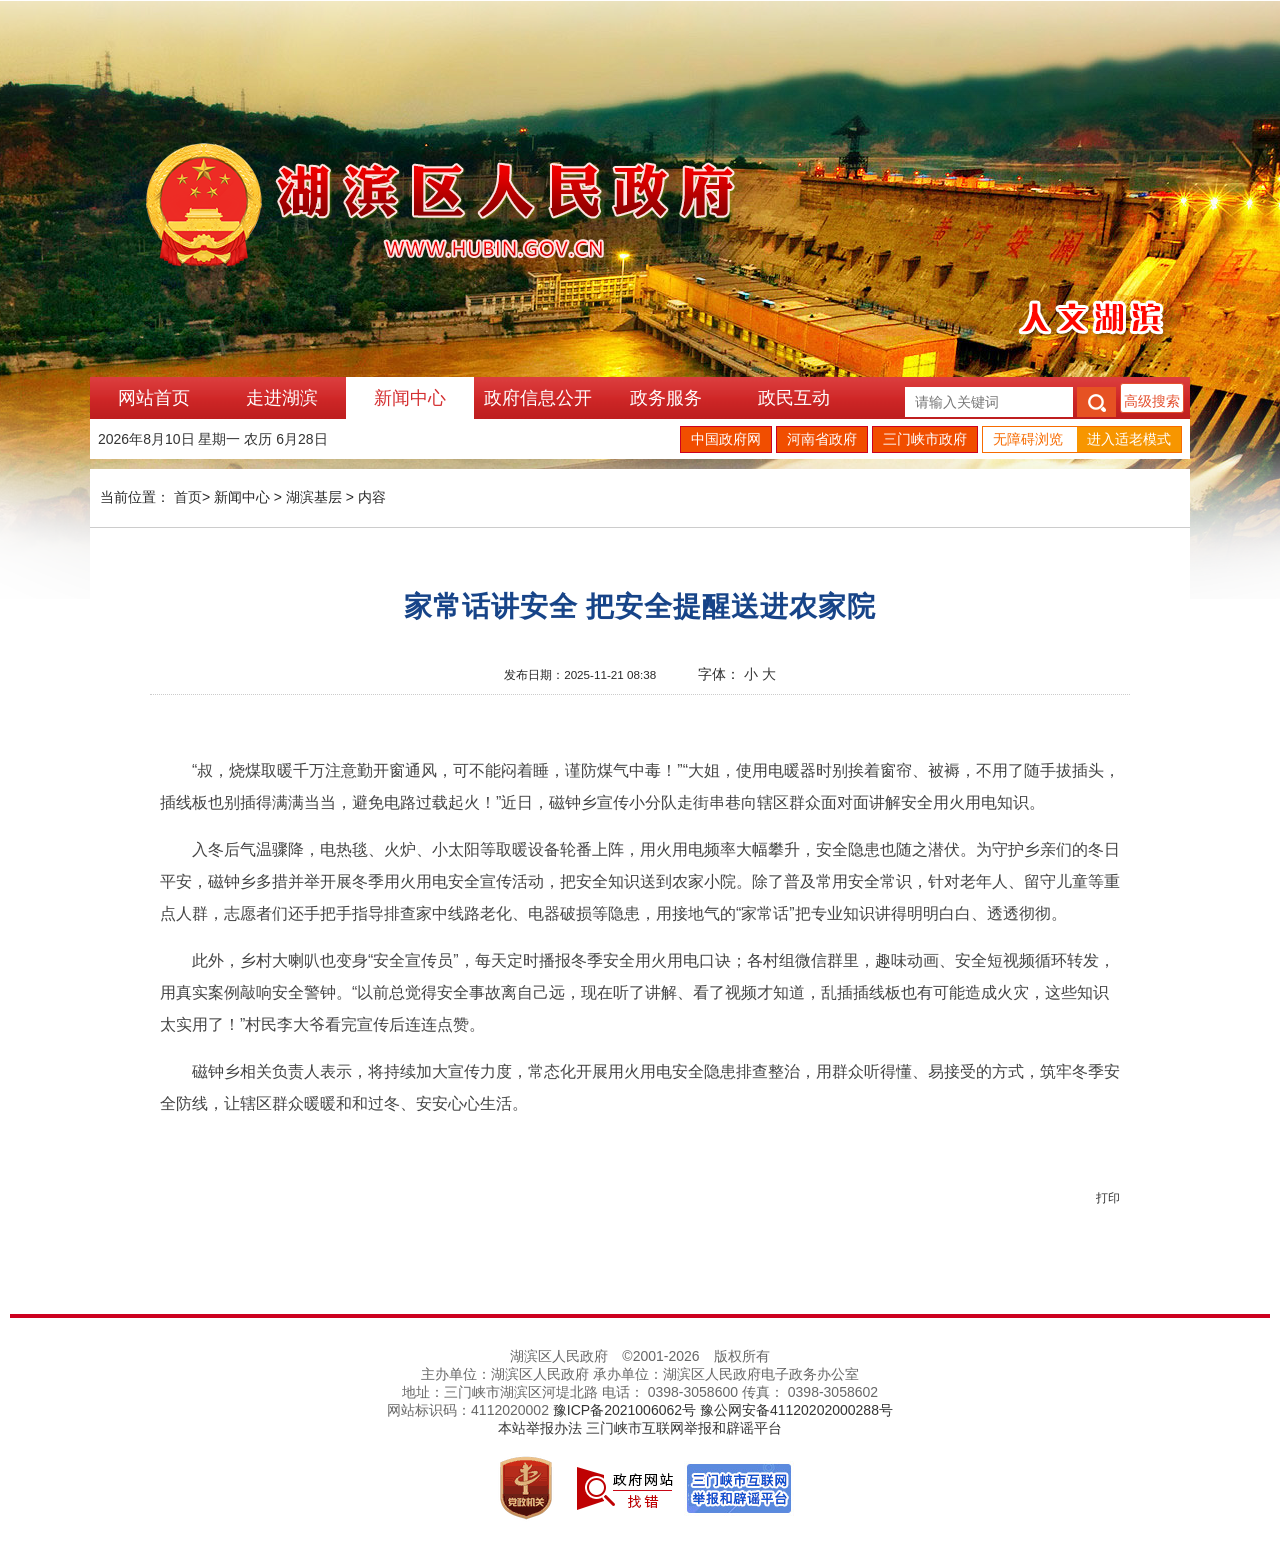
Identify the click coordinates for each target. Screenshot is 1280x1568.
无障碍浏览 (1028, 439)
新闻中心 (410, 398)
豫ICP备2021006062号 (624, 1410)
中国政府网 (726, 439)
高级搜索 (1152, 401)
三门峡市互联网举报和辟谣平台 (684, 1428)
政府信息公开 (538, 398)
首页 (188, 497)
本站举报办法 (540, 1428)
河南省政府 (822, 439)
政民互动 (794, 398)
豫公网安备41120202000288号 (796, 1410)
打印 (1108, 1198)
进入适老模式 (1129, 439)
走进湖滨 (282, 398)
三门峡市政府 (925, 439)
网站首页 (154, 398)
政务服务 (666, 398)
